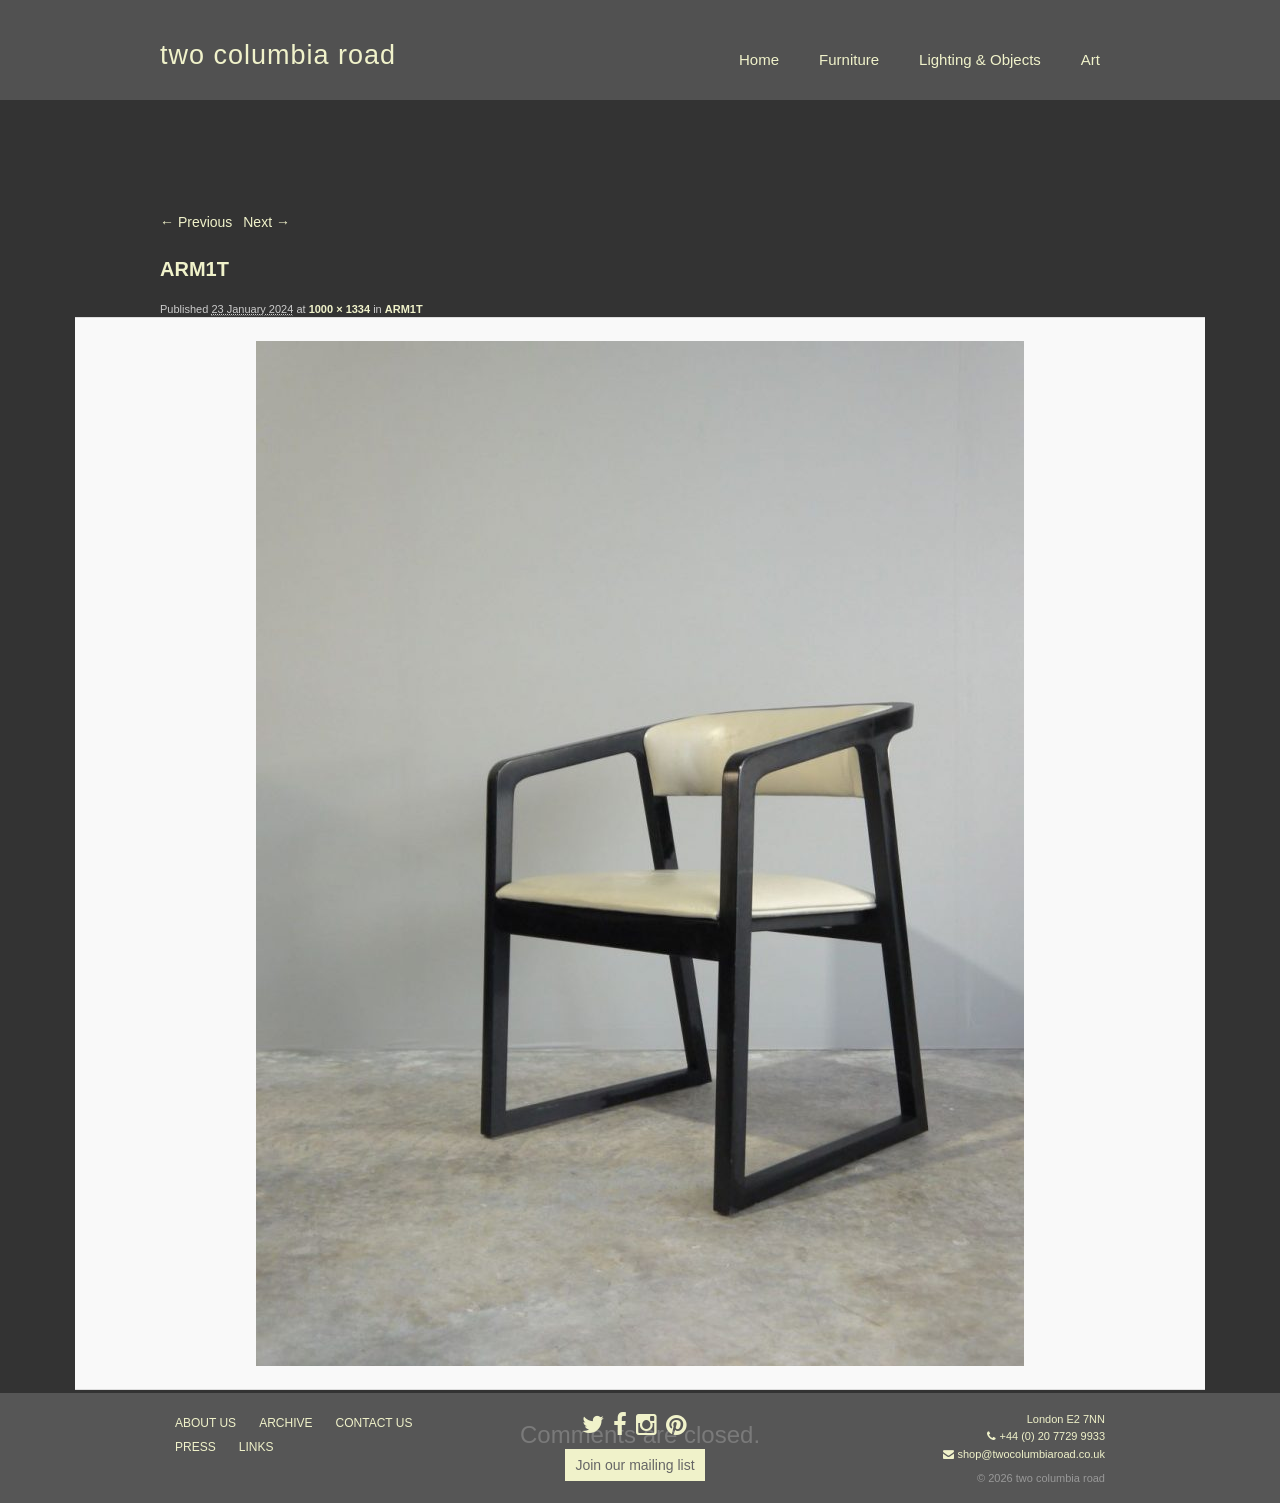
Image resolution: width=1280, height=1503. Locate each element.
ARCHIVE (285, 1423)
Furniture (849, 59)
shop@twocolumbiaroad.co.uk (1031, 1454)
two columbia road (278, 55)
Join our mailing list (634, 1465)
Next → (266, 222)
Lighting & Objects (980, 59)
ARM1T (404, 309)
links (256, 1447)
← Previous (196, 222)
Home (759, 59)
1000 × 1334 (339, 309)
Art (1090, 59)
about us (205, 1423)
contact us (374, 1423)
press (195, 1447)
